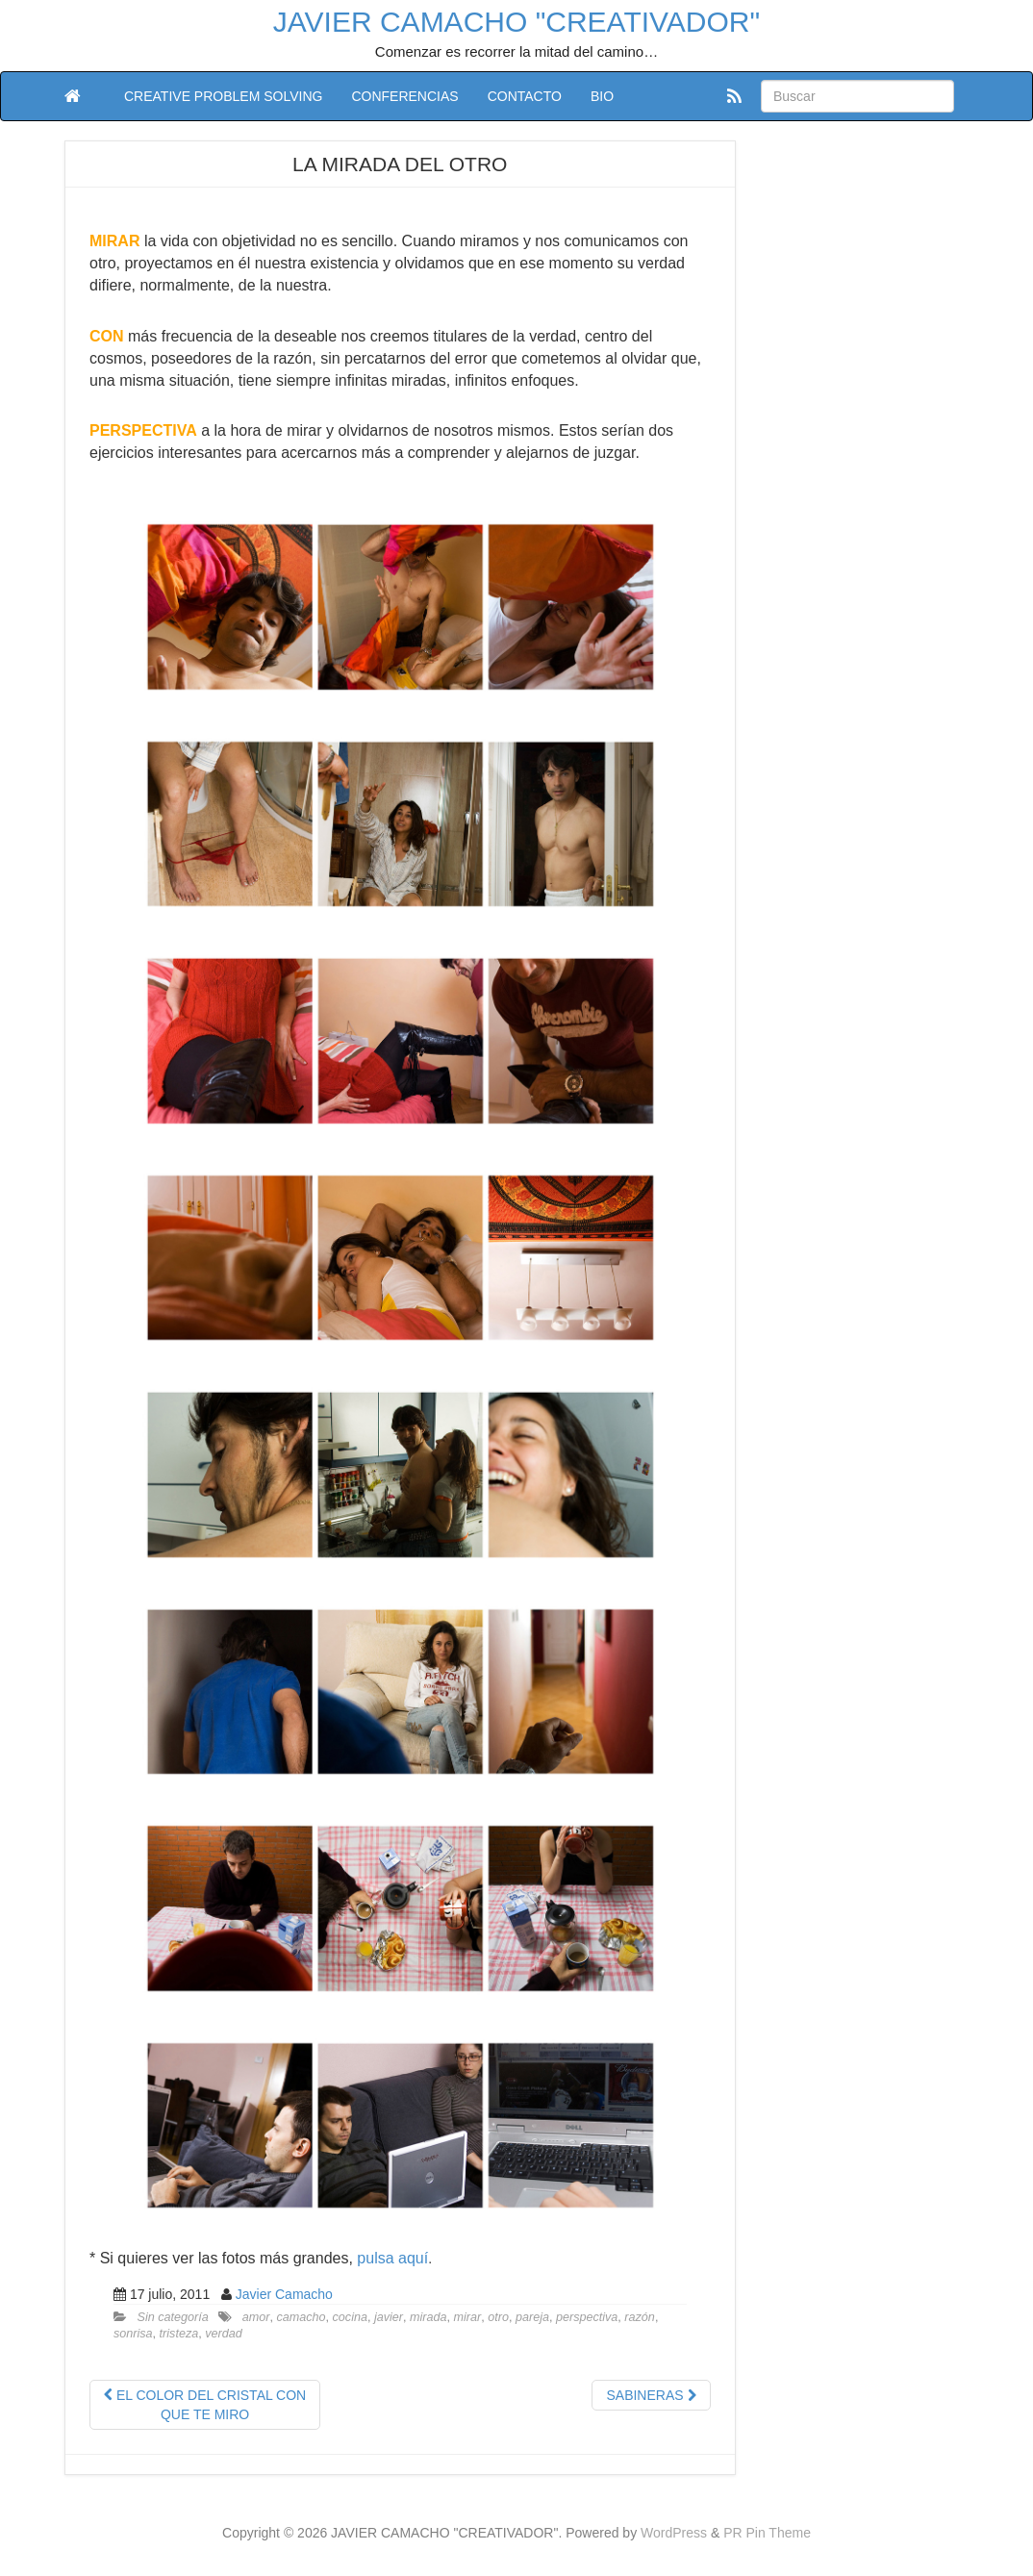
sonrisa (133, 2333)
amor (256, 2317)
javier (388, 2317)
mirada (428, 2317)
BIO (602, 96)
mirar (468, 2317)
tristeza (179, 2333)
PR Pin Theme (767, 2532)
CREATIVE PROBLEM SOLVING (223, 96)
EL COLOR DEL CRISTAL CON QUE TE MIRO (205, 2404)
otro (498, 2317)
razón (639, 2317)
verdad (223, 2333)
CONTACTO (525, 96)
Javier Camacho (284, 2294)
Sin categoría (173, 2317)
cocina (350, 2317)
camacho (300, 2317)
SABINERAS (650, 2395)
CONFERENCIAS (404, 96)
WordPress (674, 2532)
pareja (532, 2317)
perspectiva (586, 2317)
